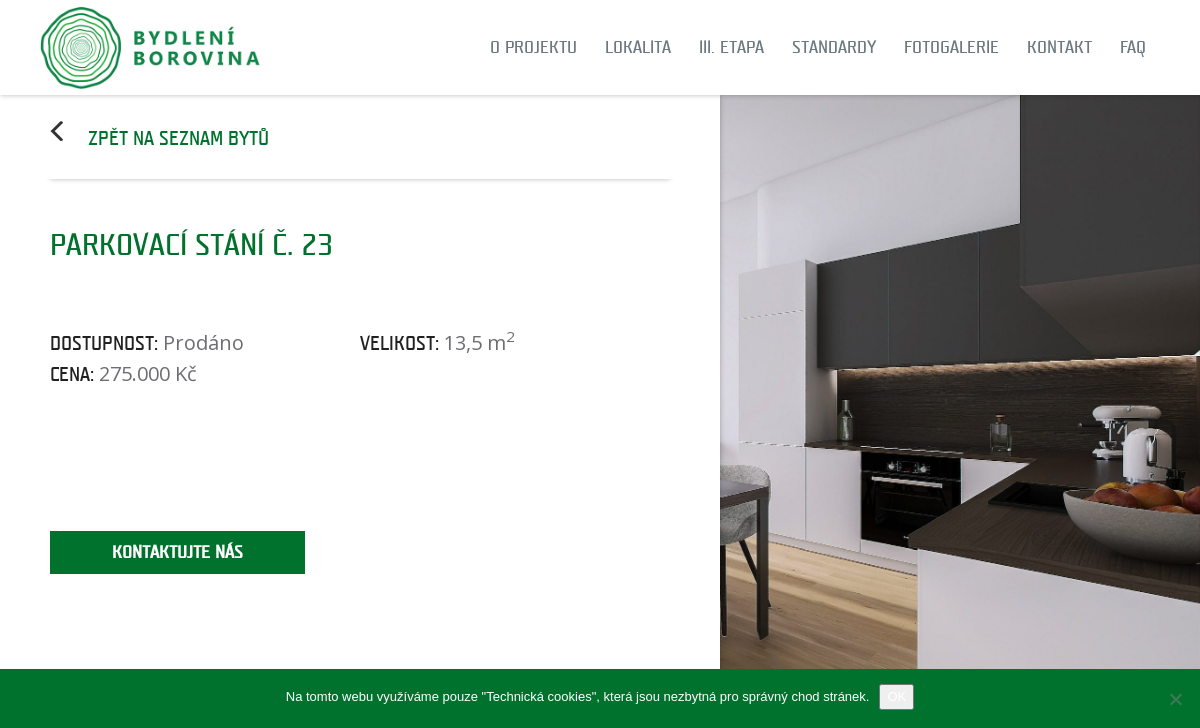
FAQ (1133, 47)
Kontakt (1059, 47)
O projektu (533, 47)
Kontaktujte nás (177, 552)
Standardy (834, 47)
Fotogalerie (951, 47)
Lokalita (638, 47)
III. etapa (731, 47)
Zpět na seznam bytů (178, 139)
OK (896, 696)
